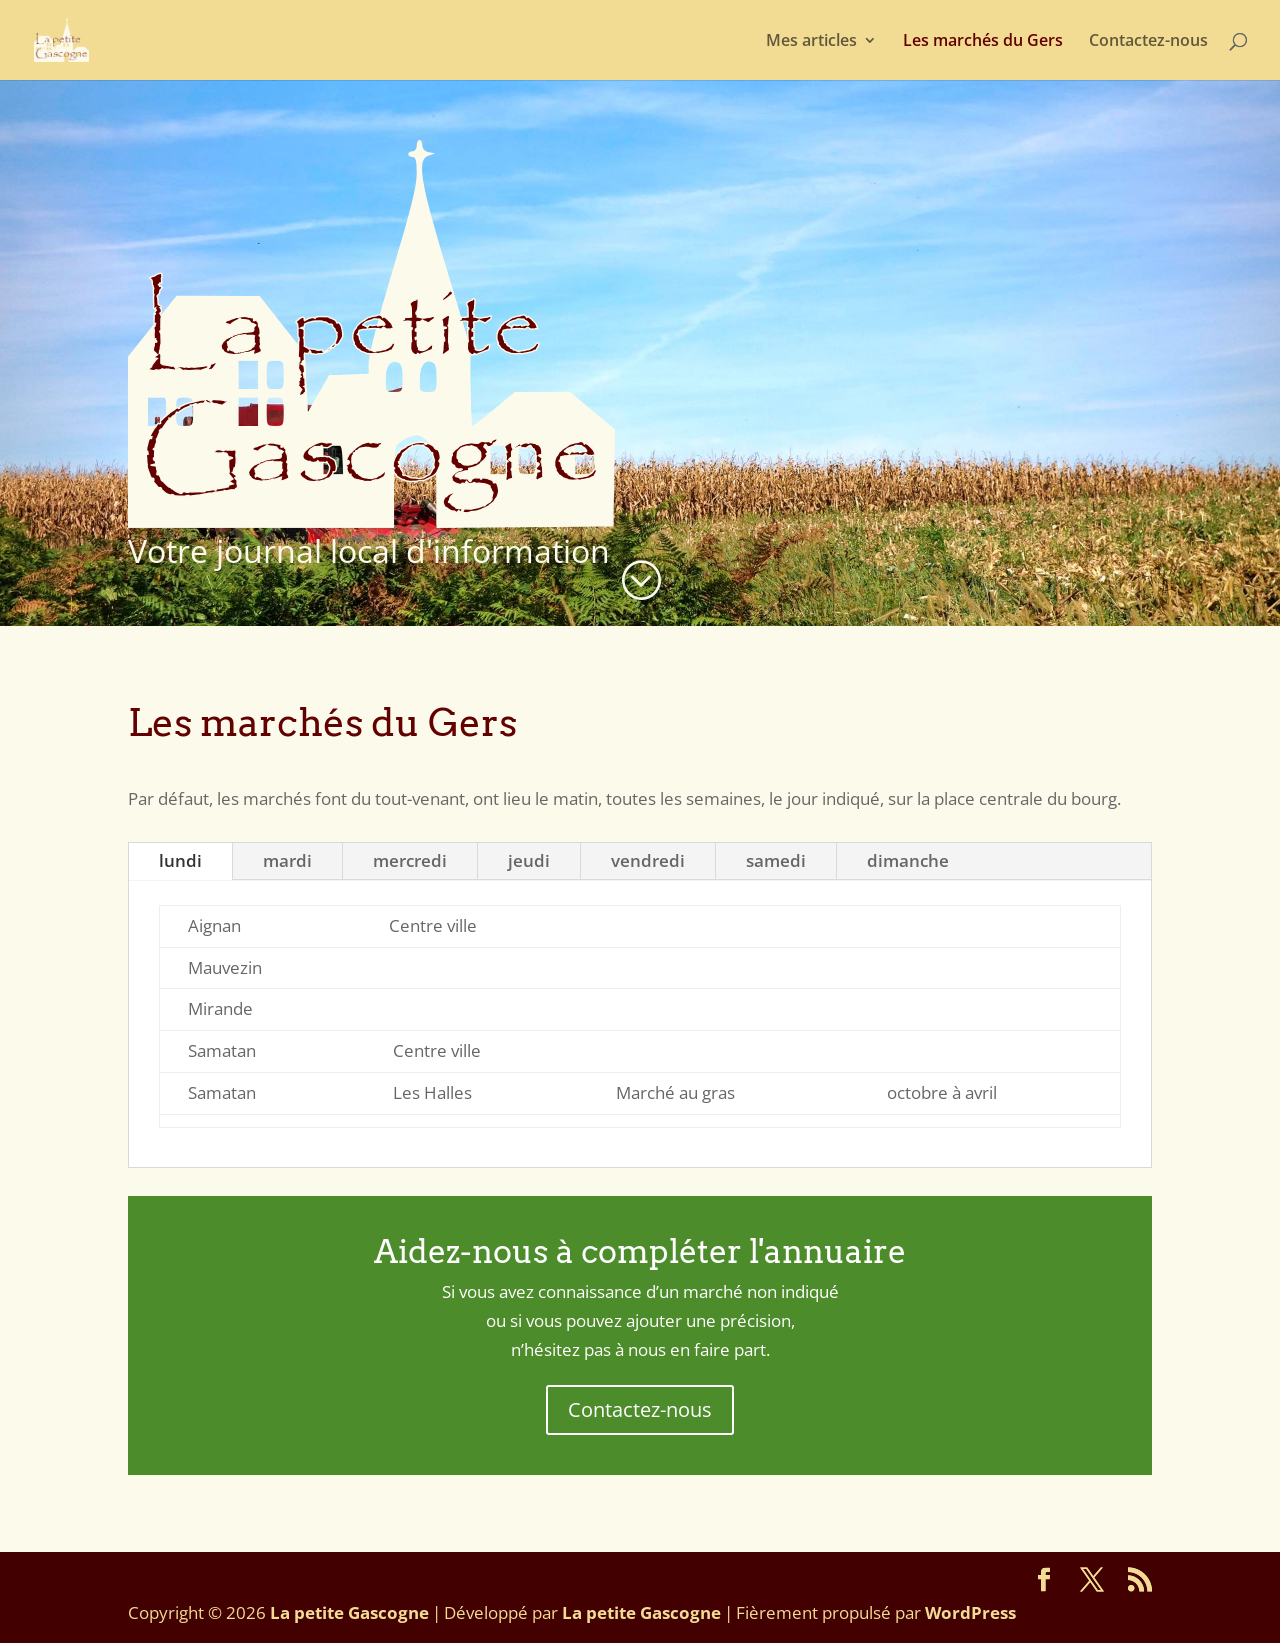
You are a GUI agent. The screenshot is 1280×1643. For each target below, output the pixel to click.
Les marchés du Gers (983, 42)
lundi (180, 860)
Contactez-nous (1148, 42)
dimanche (908, 860)
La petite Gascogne (349, 1612)
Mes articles (811, 42)
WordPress (970, 1612)
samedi (776, 860)
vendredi (648, 860)
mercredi (410, 860)
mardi (287, 860)
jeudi (529, 860)
